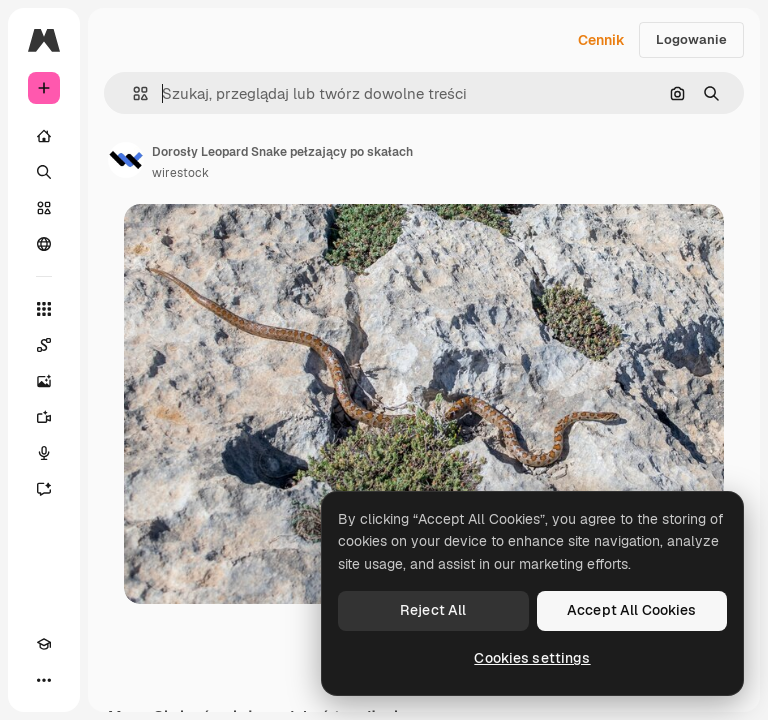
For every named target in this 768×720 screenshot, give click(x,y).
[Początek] (44, 136)
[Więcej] (44, 680)
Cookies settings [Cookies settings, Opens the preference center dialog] (532, 658)
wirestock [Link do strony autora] (180, 173)
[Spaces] (44, 345)
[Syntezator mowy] (44, 453)
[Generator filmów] (44, 417)
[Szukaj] (44, 172)
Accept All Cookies (632, 610)
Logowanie (691, 39)
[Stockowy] (44, 208)
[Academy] (44, 644)
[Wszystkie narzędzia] (44, 309)
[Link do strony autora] (126, 160)
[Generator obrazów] (44, 381)
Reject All (433, 610)
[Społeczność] (44, 244)
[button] (132, 93)
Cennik (601, 40)
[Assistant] (44, 489)
